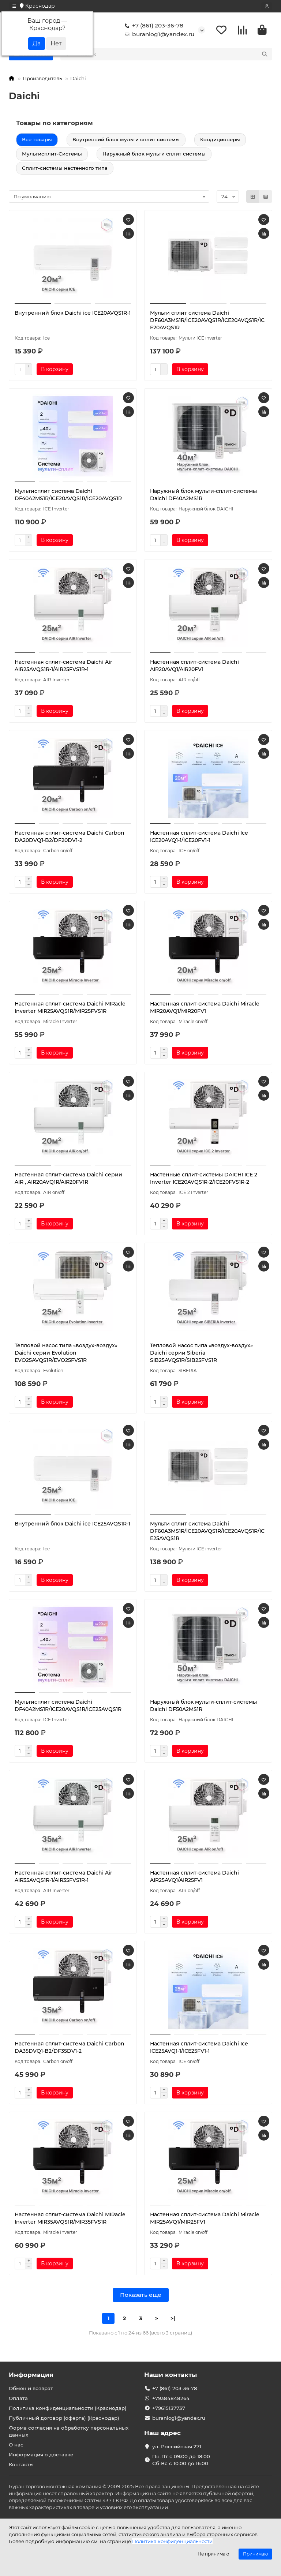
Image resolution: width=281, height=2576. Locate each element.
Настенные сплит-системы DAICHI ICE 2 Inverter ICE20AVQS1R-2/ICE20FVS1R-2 (203, 1180)
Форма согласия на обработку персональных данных (68, 2431)
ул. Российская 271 (176, 2446)
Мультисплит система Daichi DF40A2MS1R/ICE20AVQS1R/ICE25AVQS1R (68, 1707)
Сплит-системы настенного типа (65, 169)
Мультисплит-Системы (52, 155)
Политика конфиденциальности (172, 2541)
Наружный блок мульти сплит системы (154, 155)
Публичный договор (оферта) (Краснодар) (64, 2418)
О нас (16, 2445)
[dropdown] (14, 6)
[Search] (174, 55)
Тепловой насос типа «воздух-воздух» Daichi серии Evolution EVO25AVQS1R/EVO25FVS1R (66, 1354)
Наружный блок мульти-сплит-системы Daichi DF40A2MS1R (203, 496)
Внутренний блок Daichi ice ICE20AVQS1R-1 (73, 314)
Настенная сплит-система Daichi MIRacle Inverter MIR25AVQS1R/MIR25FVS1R (70, 1009)
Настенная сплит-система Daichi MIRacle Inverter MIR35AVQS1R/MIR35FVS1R (70, 2220)
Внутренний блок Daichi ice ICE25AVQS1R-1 (72, 1525)
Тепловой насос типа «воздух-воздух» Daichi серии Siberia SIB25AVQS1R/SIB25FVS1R (201, 1354)
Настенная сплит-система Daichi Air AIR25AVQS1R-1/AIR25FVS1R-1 (63, 667)
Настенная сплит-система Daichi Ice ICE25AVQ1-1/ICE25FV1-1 (199, 2049)
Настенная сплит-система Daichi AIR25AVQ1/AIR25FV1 (194, 1878)
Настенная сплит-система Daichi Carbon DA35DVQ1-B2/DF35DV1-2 (69, 2049)
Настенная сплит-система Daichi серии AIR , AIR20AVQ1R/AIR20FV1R (68, 1180)
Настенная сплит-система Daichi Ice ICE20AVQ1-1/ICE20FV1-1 (199, 838)
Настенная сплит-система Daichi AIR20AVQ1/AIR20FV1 (194, 667)
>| (173, 2320)
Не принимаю (213, 2554)
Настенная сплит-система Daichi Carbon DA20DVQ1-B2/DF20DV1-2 (69, 838)
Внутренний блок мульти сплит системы (126, 140)
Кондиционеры (220, 140)
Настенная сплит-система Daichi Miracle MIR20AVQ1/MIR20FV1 (204, 1009)
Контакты (21, 2464)
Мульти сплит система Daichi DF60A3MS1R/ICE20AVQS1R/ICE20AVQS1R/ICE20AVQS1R (207, 321)
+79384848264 (171, 2398)
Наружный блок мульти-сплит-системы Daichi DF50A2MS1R (203, 1707)
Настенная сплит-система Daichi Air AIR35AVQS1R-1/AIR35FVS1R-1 (63, 1878)
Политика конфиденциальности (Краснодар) (68, 2408)
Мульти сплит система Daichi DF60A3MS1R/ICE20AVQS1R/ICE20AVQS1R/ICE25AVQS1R (207, 1532)
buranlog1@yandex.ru (158, 35)
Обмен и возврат (31, 2388)
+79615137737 (168, 2408)
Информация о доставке (41, 2454)
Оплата (18, 2398)
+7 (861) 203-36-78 (152, 26)
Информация (31, 2374)
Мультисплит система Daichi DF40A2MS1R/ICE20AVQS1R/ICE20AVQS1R (68, 496)
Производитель (42, 79)
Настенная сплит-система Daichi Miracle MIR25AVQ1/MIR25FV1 (204, 2220)
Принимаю (255, 2554)
